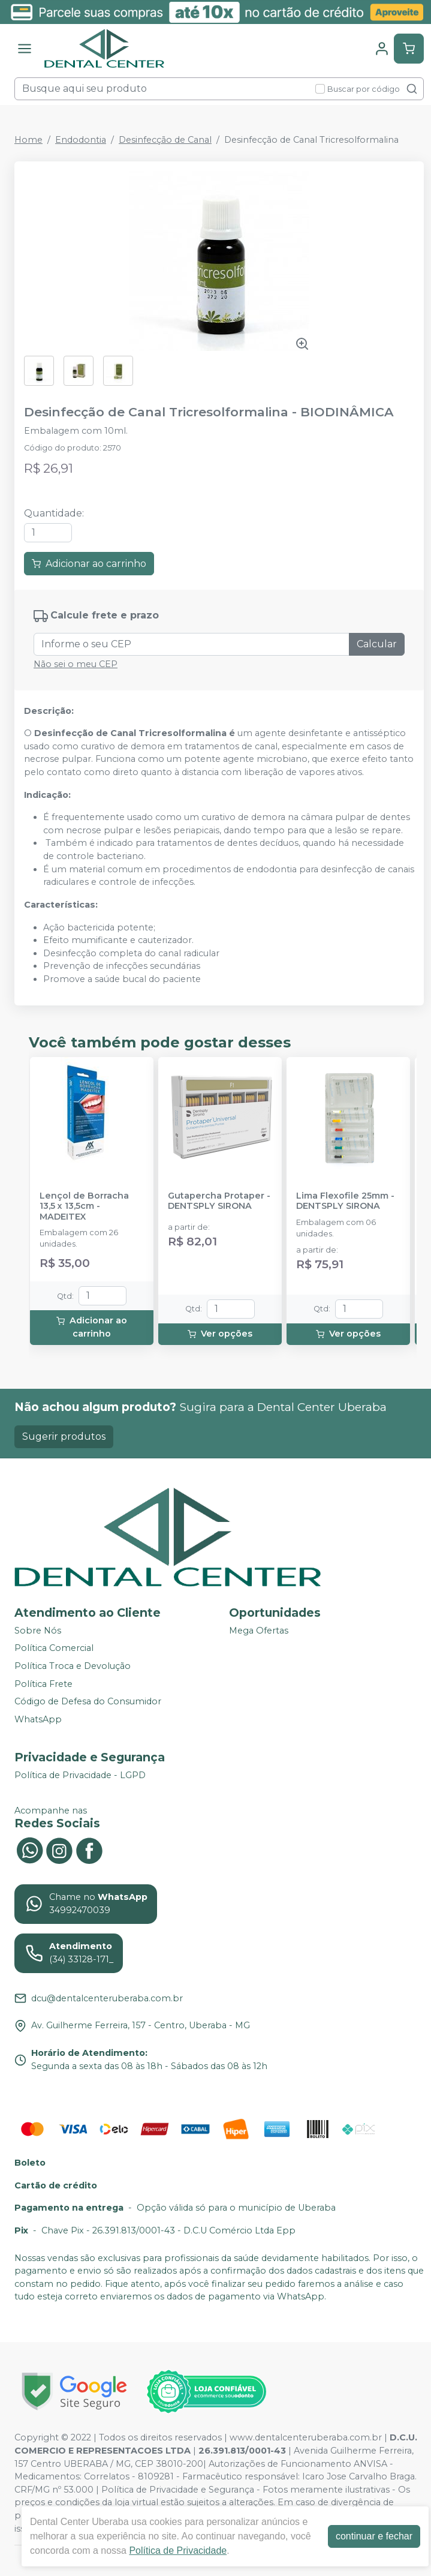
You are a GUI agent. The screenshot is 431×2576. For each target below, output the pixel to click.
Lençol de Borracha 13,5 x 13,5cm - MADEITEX (84, 1206)
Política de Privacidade (178, 2550)
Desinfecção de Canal (165, 139)
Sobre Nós (37, 1630)
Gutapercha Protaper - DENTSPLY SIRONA (219, 1201)
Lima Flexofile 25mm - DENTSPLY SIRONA (345, 1201)
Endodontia (80, 139)
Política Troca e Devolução (72, 1666)
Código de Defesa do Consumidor (87, 1702)
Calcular (377, 644)
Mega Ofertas (258, 1630)
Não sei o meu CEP (75, 664)
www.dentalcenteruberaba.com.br (306, 2437)
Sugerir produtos (64, 1436)
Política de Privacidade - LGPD (80, 1775)
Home (28, 139)
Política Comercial (54, 1648)
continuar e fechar (374, 2536)
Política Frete (43, 1684)
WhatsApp (38, 1719)
